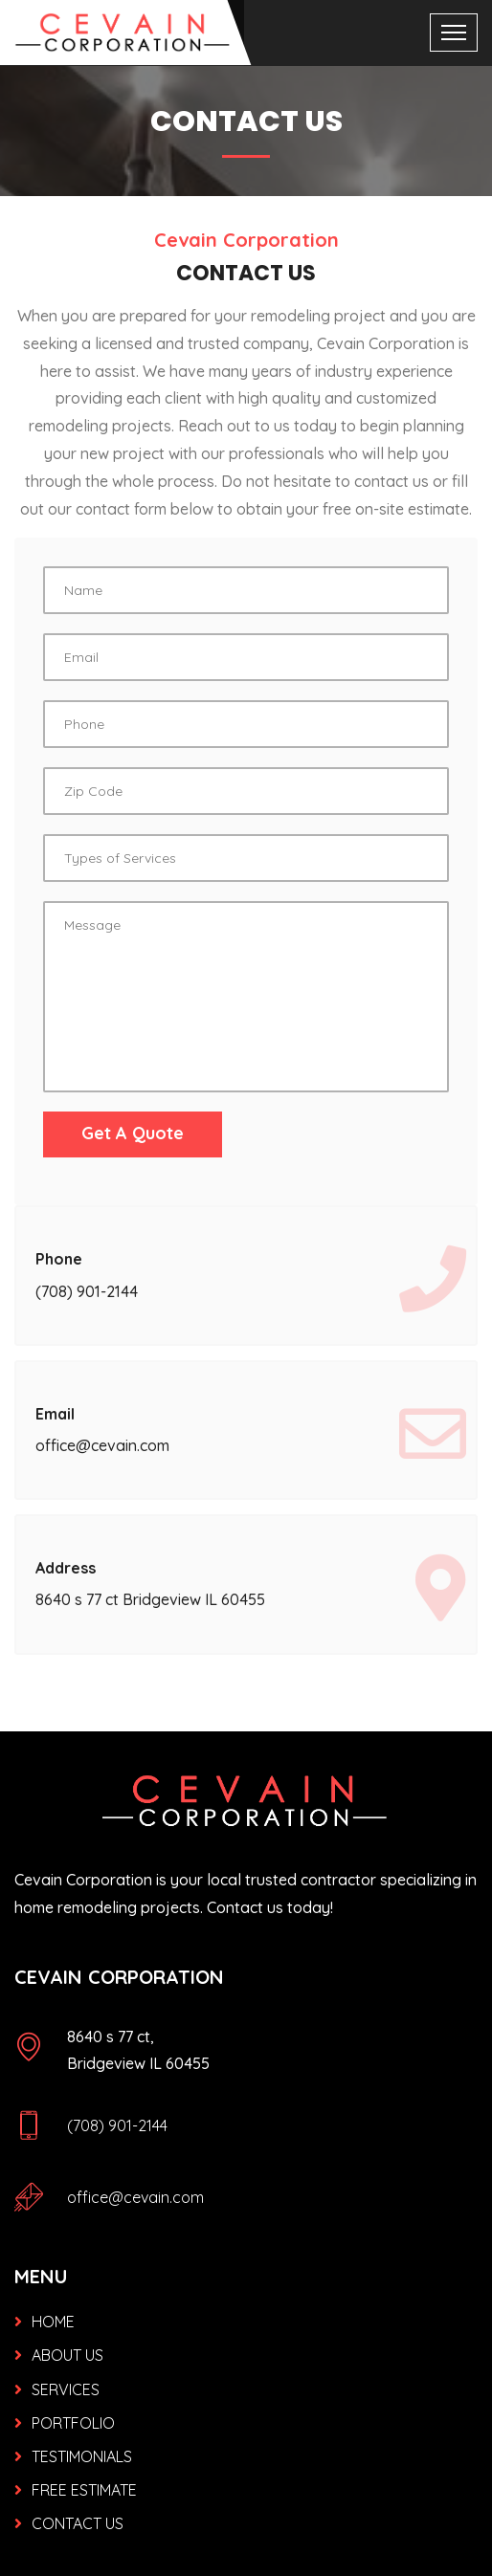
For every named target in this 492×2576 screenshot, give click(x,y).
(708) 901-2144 (117, 2125)
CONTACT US (77, 2523)
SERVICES (66, 2389)
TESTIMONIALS (82, 2456)
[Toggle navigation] (454, 32)
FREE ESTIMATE (84, 2489)
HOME (53, 2321)
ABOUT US (67, 2355)
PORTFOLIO (73, 2423)
